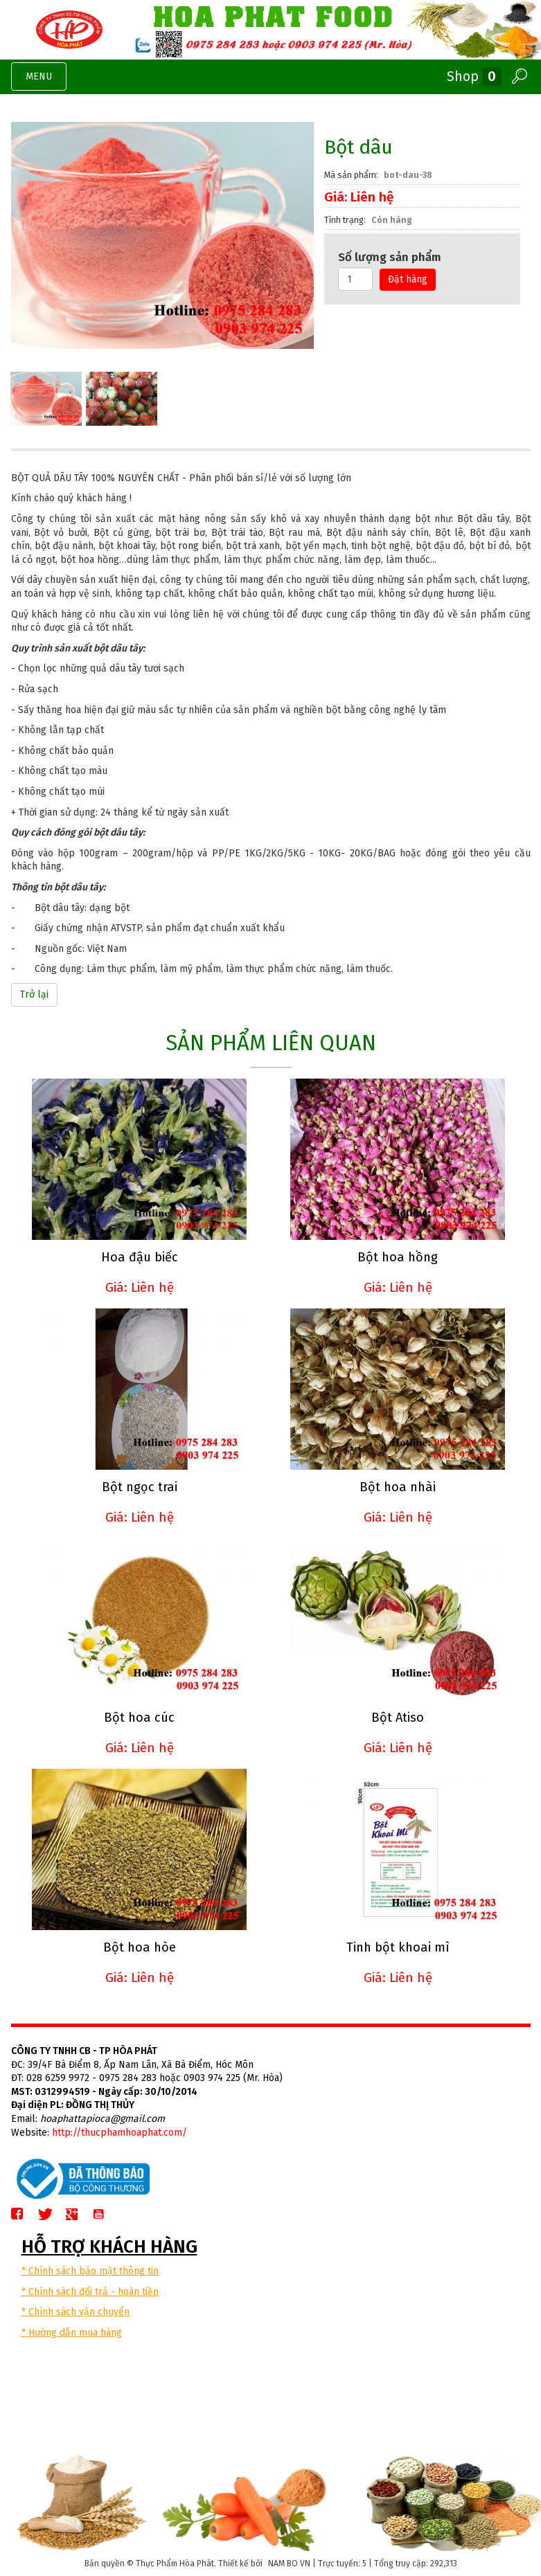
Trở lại (34, 994)
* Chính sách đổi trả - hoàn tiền (90, 2292)
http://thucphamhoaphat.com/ (119, 2132)
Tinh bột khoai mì (398, 1947)
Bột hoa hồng (397, 1257)
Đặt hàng (407, 279)
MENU (45, 80)
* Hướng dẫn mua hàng (71, 2333)
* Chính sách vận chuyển (75, 2312)
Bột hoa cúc (139, 1717)
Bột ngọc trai (139, 1487)
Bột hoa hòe (139, 1947)
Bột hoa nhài (398, 1487)
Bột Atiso (397, 1717)
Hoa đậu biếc (139, 1257)
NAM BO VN (289, 2563)
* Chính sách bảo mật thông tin (90, 2271)
